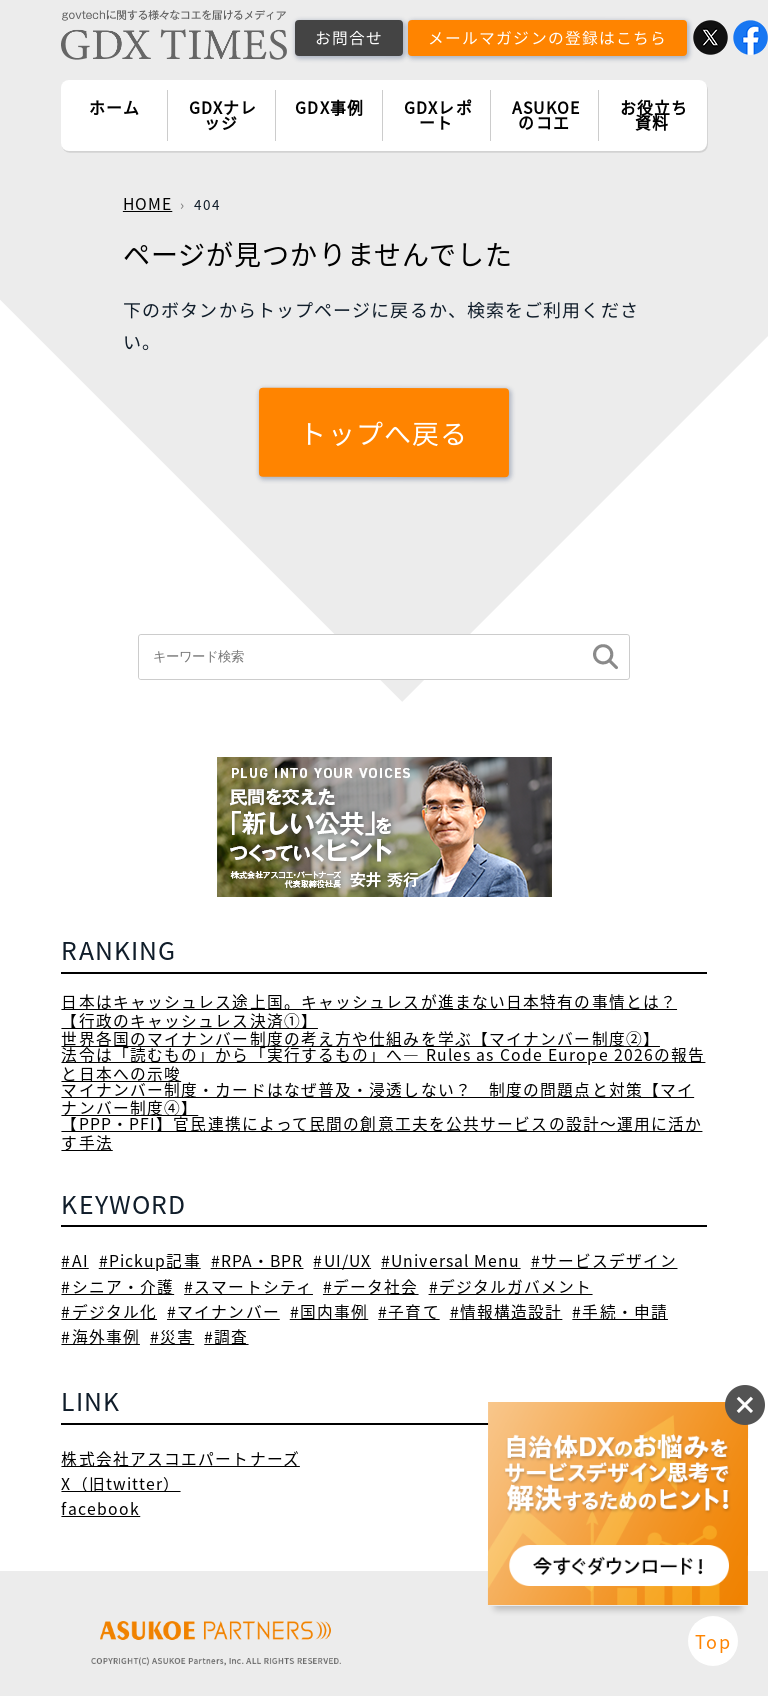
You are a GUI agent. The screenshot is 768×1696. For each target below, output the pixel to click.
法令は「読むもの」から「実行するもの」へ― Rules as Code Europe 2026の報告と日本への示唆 (383, 1064)
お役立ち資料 (654, 115)
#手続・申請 (620, 1311)
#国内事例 (329, 1311)
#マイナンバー (223, 1311)
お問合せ (349, 37)
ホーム (114, 107)
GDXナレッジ (223, 115)
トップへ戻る (384, 432)
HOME (147, 203)
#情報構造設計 (506, 1311)
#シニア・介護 (117, 1286)
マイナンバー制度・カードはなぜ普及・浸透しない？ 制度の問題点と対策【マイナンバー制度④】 (377, 1099)
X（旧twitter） (120, 1483)
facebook (100, 1508)
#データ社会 (371, 1286)
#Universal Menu (451, 1260)
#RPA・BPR (257, 1260)
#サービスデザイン (604, 1260)
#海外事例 (100, 1336)
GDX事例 (329, 107)
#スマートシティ (248, 1286)
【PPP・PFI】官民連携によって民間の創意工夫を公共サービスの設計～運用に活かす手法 (381, 1133)
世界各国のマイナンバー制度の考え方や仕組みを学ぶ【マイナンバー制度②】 (360, 1038)
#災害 (172, 1336)
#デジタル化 (109, 1311)
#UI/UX (342, 1260)
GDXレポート (438, 115)
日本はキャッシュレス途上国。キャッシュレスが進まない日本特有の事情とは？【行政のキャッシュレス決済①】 (369, 1011)
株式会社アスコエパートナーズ (180, 1458)
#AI (74, 1260)
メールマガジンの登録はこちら (547, 37)
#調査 (226, 1336)
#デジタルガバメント (511, 1286)
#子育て (408, 1311)
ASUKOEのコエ (546, 115)
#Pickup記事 (150, 1260)
